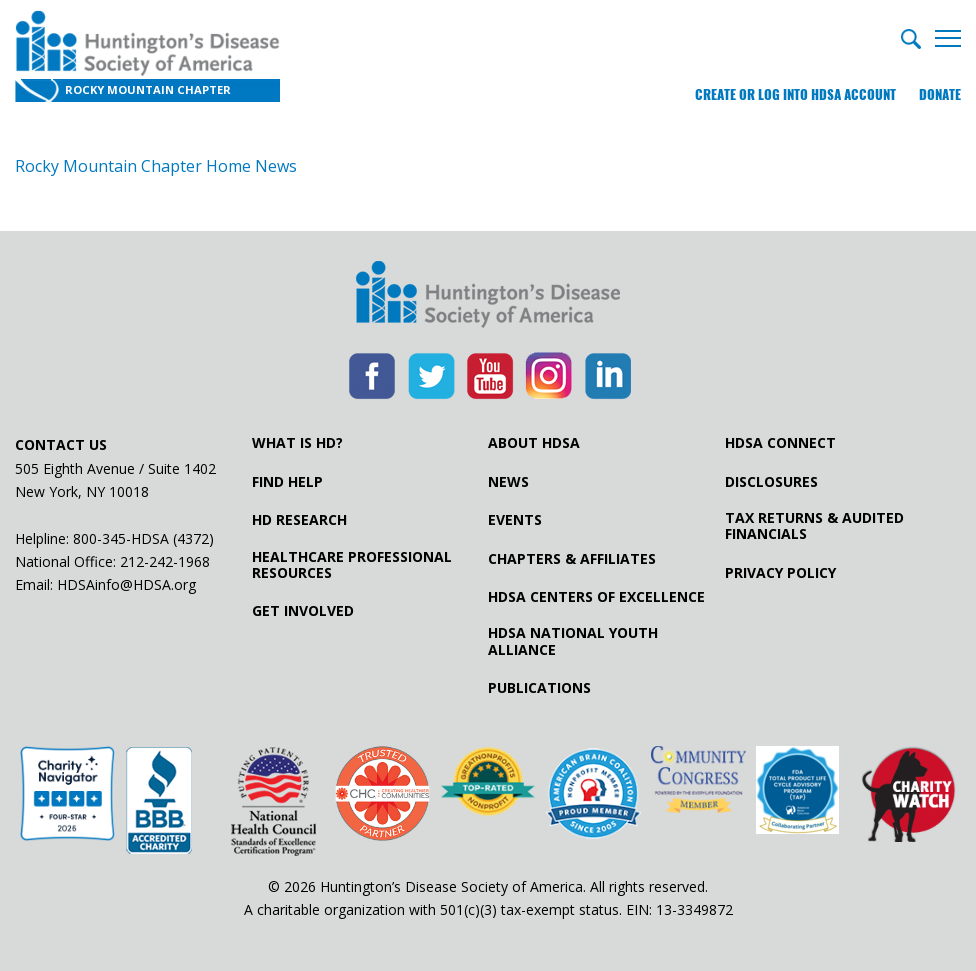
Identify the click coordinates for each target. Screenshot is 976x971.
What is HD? (297, 443)
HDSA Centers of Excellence (596, 597)
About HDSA (534, 443)
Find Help (287, 482)
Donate (940, 94)
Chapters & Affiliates (572, 559)
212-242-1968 (165, 561)
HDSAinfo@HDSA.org (126, 584)
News (508, 482)
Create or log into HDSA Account (795, 94)
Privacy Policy (780, 573)
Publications (539, 688)
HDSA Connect (780, 443)
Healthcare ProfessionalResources (352, 565)
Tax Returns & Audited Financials (814, 526)
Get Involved (303, 611)
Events (515, 520)
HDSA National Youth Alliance (573, 641)
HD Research (299, 520)
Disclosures (771, 482)
